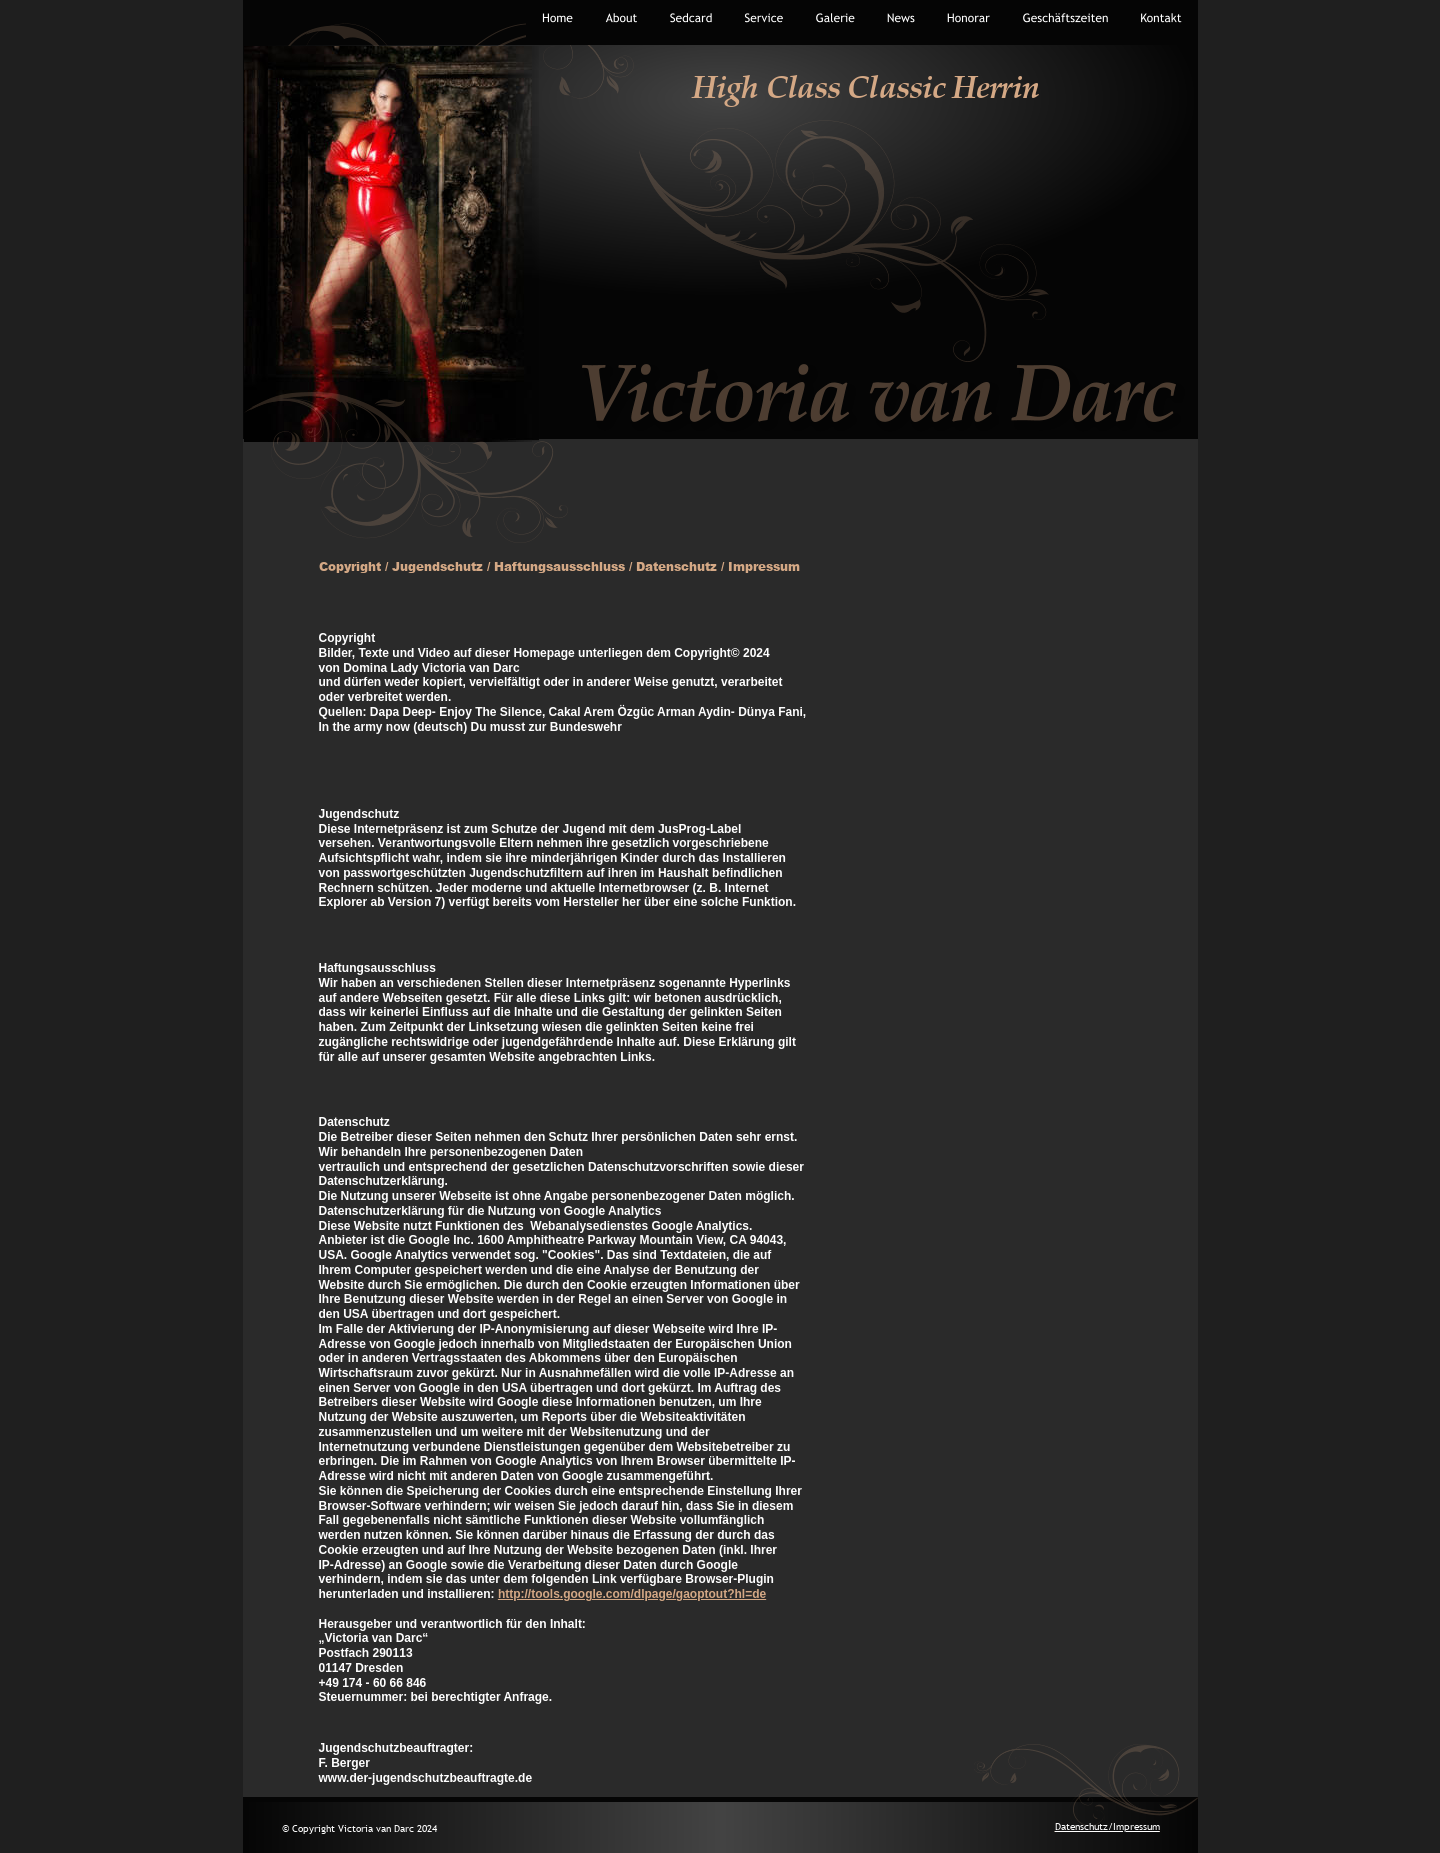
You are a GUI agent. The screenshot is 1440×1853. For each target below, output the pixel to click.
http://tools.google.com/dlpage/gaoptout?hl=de (632, 1594)
